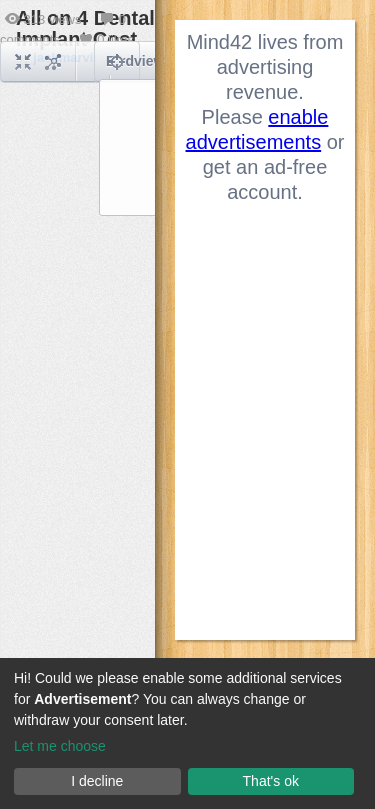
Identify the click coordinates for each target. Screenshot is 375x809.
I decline (97, 781)
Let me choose (60, 746)
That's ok (271, 781)
